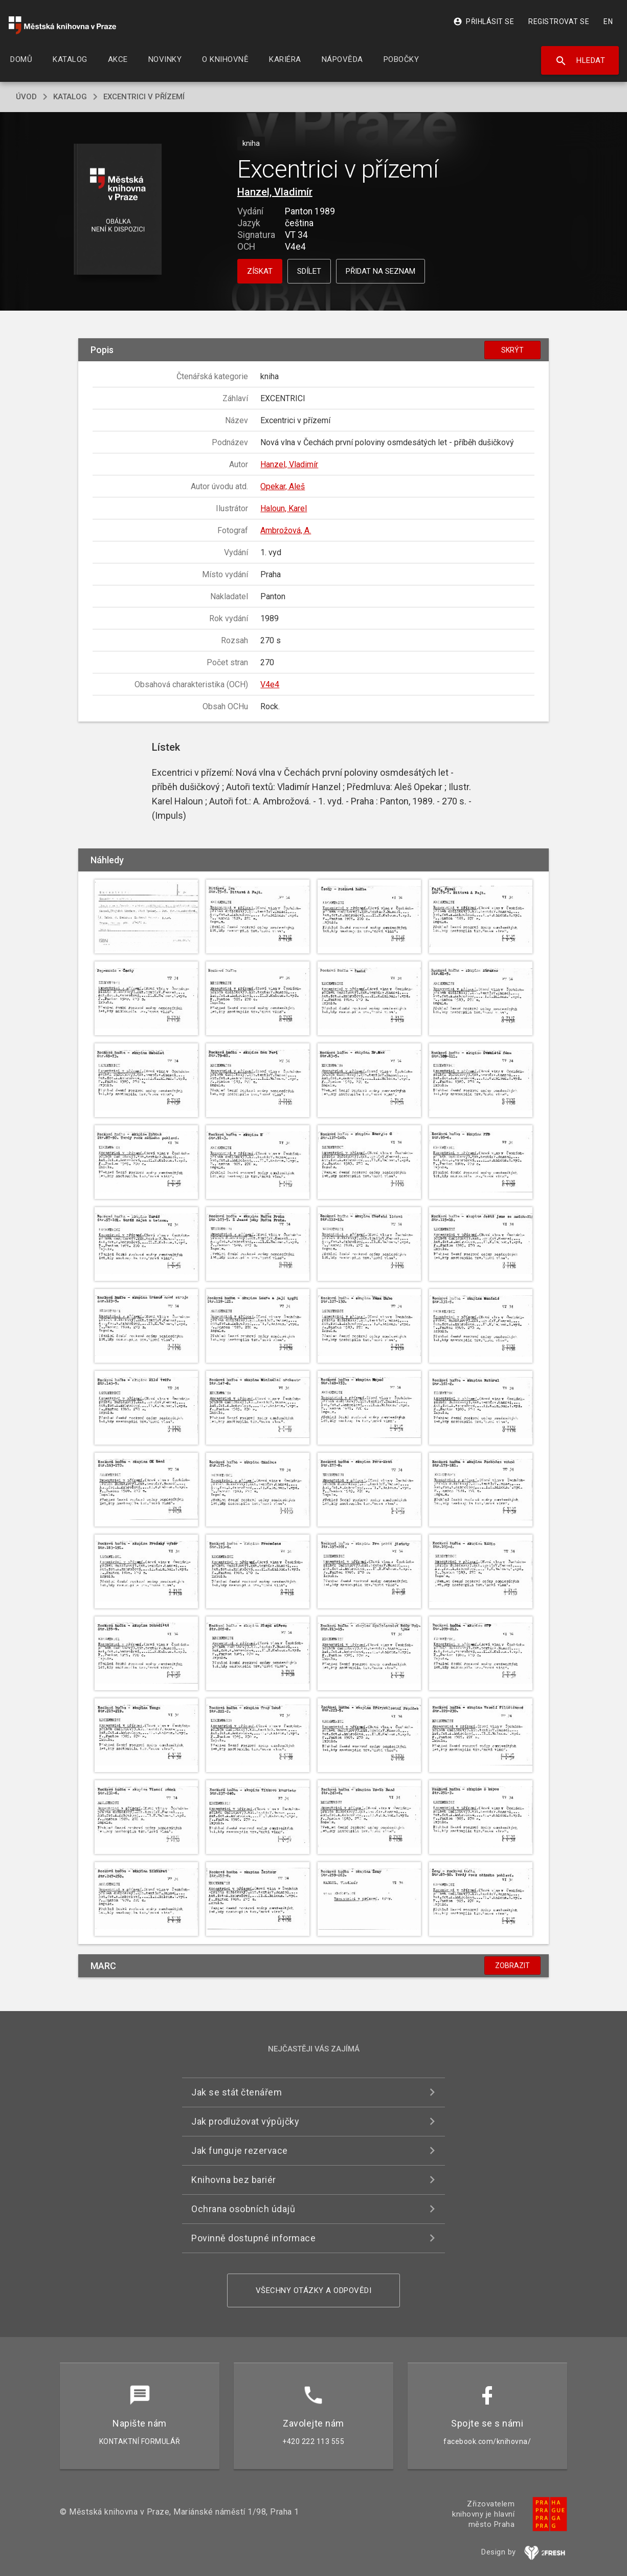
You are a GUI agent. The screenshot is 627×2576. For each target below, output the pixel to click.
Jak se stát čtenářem (236, 2092)
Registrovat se (558, 21)
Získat (260, 271)
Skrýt (512, 350)
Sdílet (309, 271)
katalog (70, 96)
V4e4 (269, 684)
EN (608, 21)
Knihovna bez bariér (233, 2179)
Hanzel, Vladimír (274, 192)
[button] (117, 210)
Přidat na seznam (380, 271)
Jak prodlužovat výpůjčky (245, 2121)
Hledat (580, 61)
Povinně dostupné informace (253, 2238)
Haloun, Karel (283, 508)
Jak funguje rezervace (239, 2150)
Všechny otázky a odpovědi (314, 2290)
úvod (26, 96)
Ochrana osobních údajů (243, 2208)
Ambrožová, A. (285, 530)
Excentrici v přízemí (144, 96)
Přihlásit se (483, 21)
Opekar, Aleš (282, 486)
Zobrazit (512, 1965)
